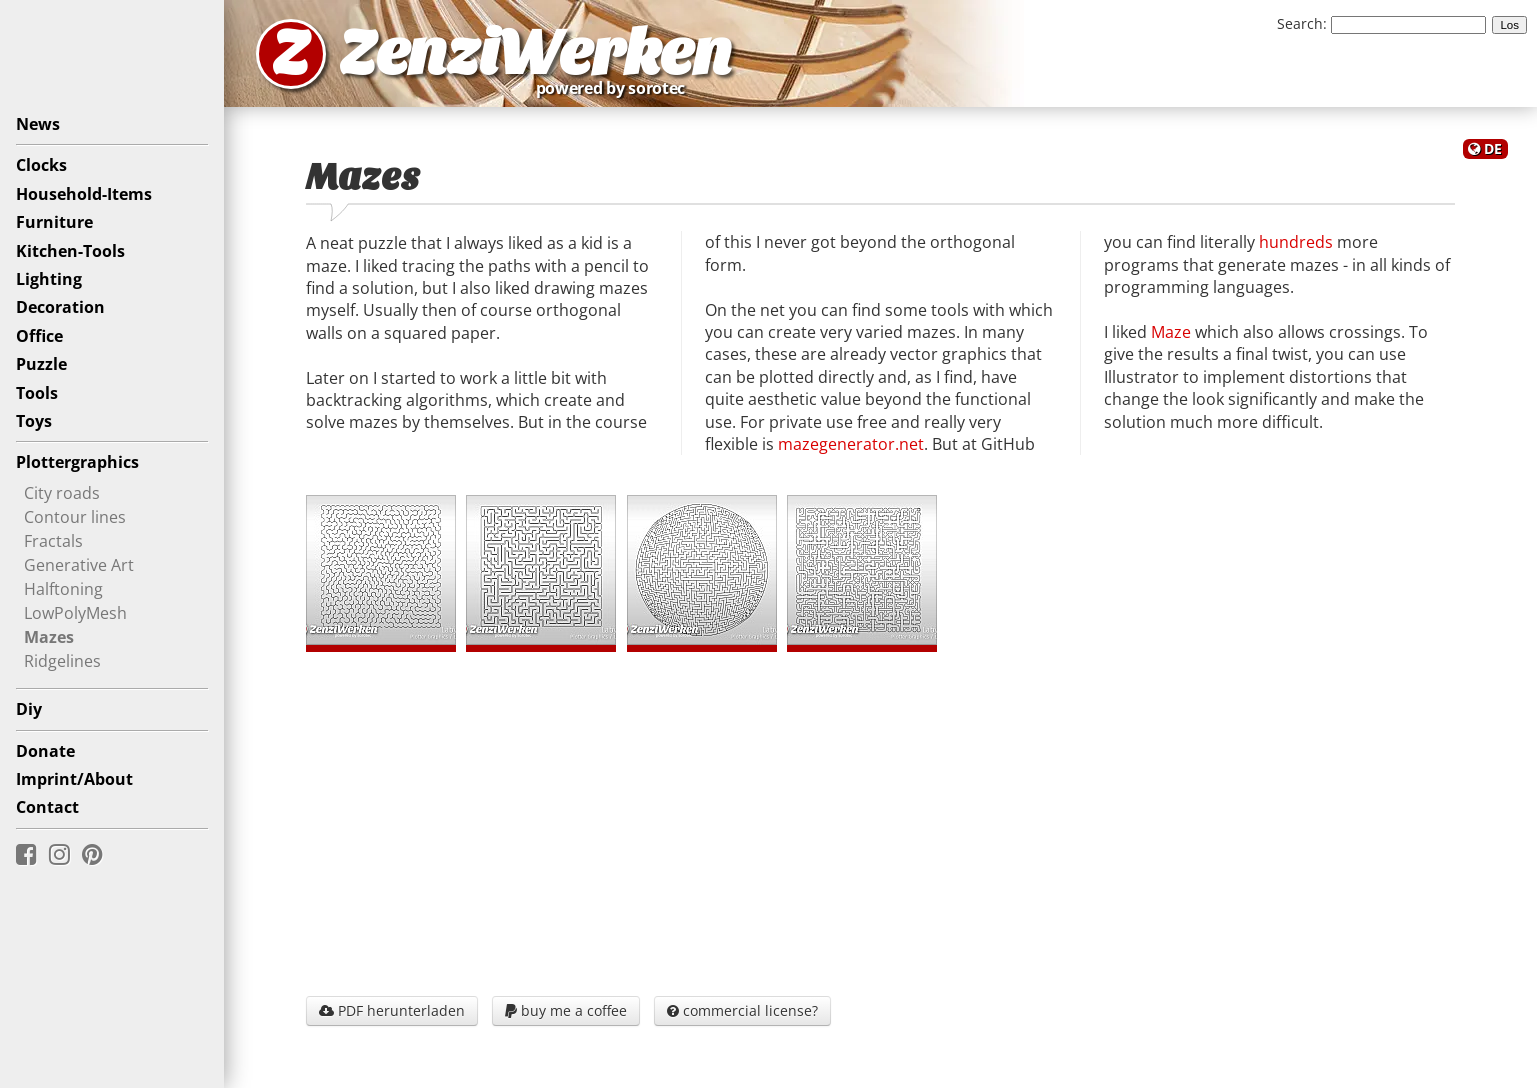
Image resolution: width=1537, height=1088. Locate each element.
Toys (34, 421)
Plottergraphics (77, 462)
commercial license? (742, 1010)
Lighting (49, 279)
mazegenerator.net (851, 444)
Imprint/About (74, 779)
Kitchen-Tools (70, 251)
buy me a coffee (566, 1010)
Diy (29, 709)
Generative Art (79, 564)
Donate (45, 751)
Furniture (54, 222)
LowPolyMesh (75, 612)
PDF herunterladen (392, 1010)
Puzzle (41, 364)
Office (39, 336)
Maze (1171, 332)
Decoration (60, 307)
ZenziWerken (535, 53)
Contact (47, 807)
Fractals (53, 540)
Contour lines (75, 516)
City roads (62, 492)
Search (1300, 23)
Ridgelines (62, 660)
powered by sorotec (616, 88)
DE (1493, 148)
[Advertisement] (880, 819)
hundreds (1296, 242)
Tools (37, 393)
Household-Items (84, 194)
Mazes (49, 636)
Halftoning (63, 588)
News (38, 124)
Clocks (41, 165)
